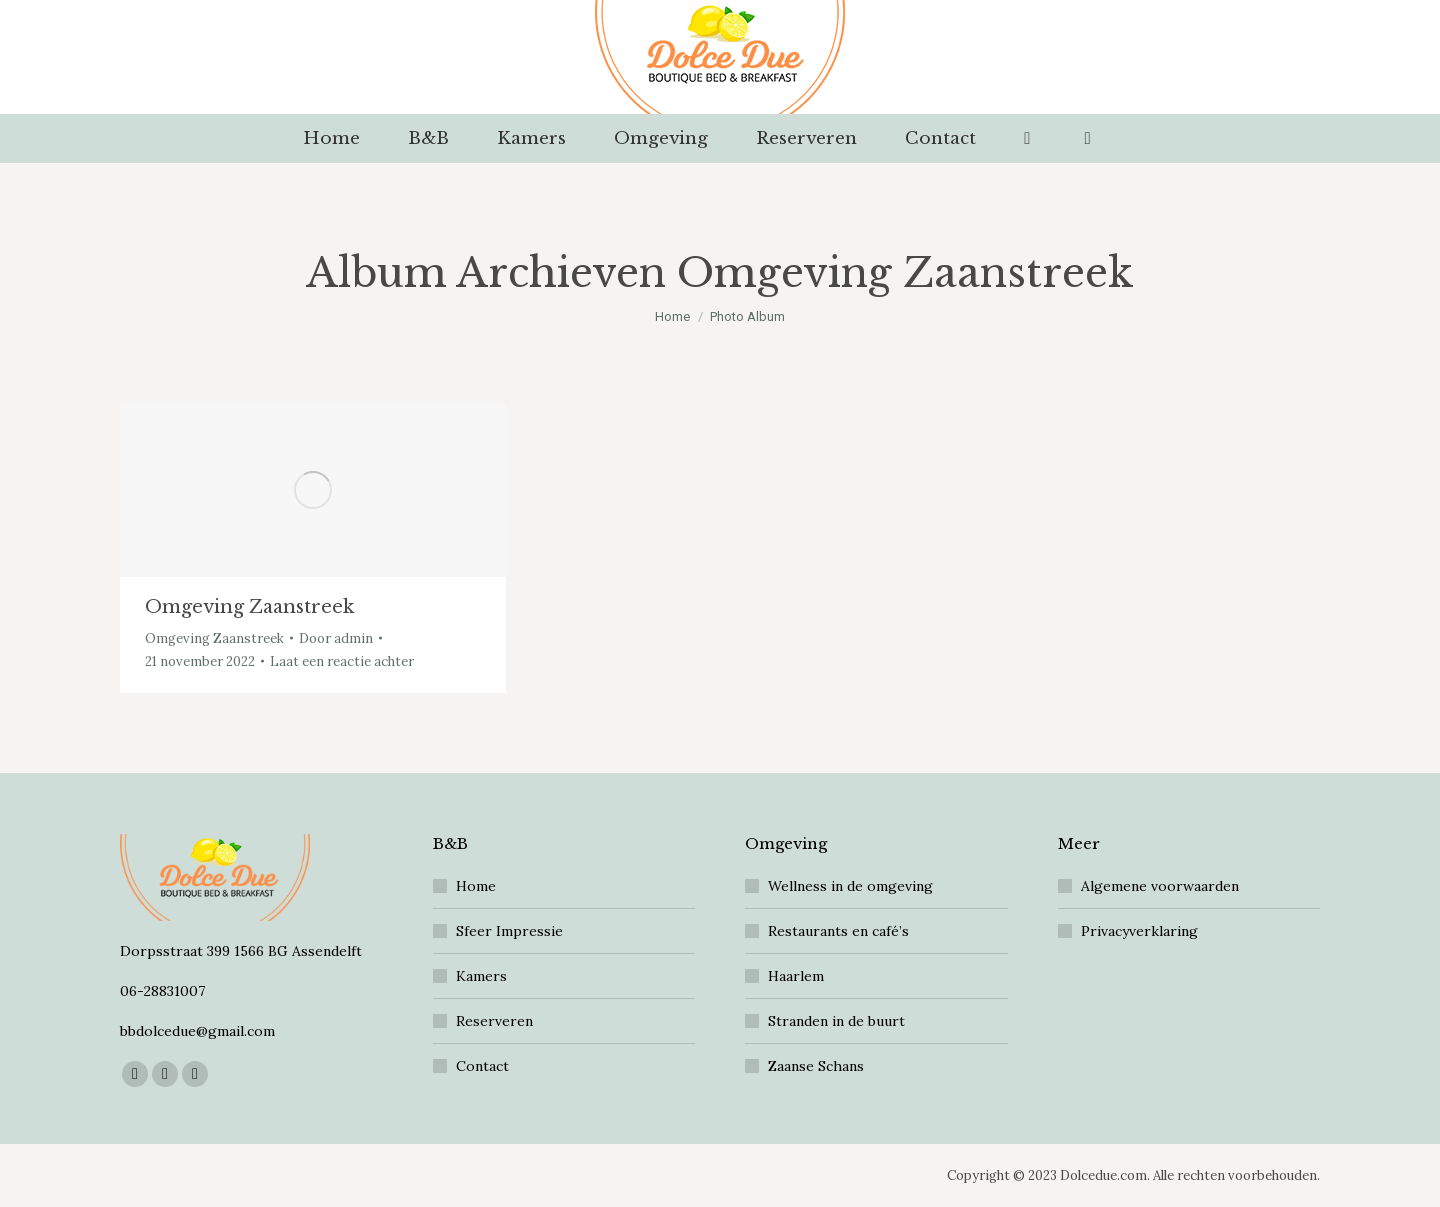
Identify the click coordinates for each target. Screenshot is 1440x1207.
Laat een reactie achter (342, 661)
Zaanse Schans (816, 1066)
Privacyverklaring (1139, 931)
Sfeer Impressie (509, 931)
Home (476, 886)
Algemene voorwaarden (1160, 886)
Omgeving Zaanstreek (249, 607)
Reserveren (494, 1021)
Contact (482, 1066)
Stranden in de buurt (836, 1021)
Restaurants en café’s (838, 931)
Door (336, 638)
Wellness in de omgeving (850, 886)
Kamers (481, 976)
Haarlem (796, 976)
